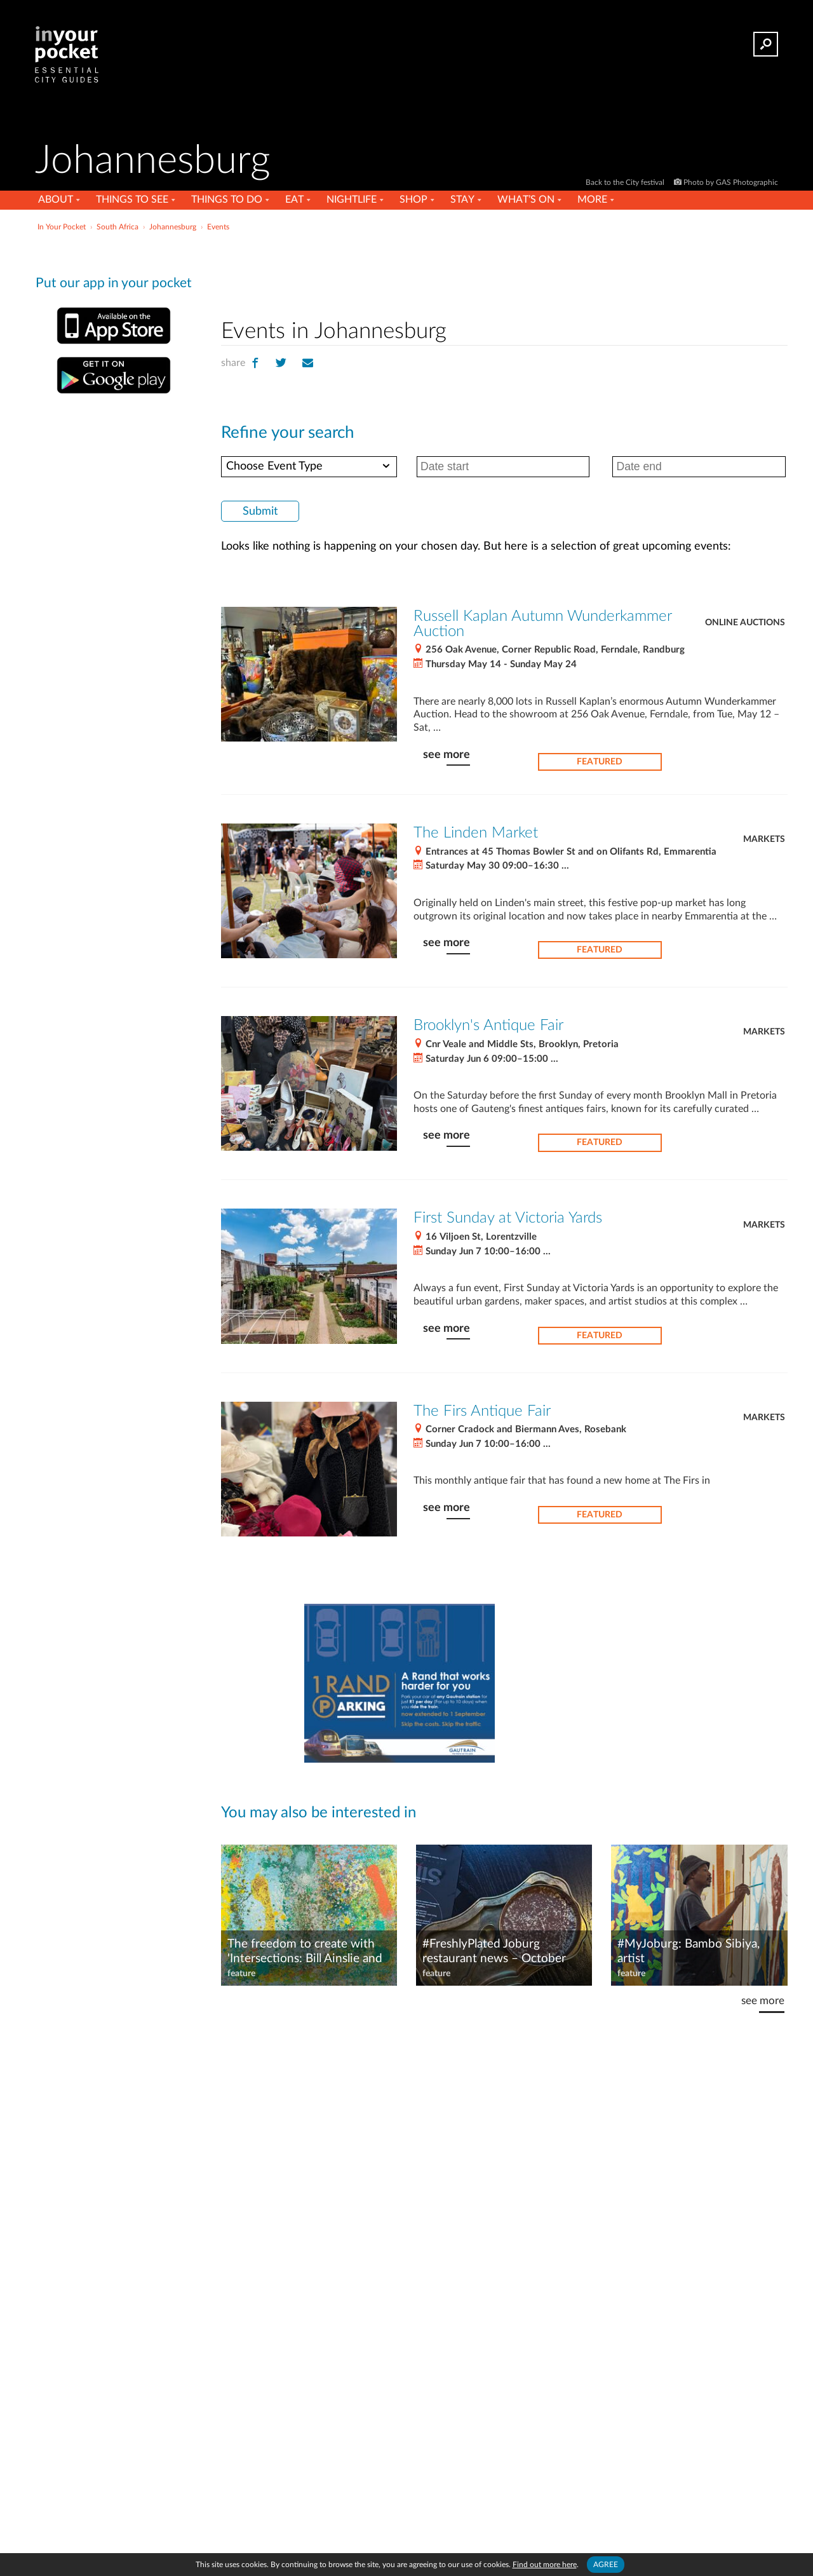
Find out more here (545, 2564)
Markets (764, 839)
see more (446, 754)
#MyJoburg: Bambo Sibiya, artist (688, 1951)
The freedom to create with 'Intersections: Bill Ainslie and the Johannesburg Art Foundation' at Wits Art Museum (304, 1952)
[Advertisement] (504, 272)
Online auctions (745, 622)
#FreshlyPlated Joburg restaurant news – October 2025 (494, 1952)
